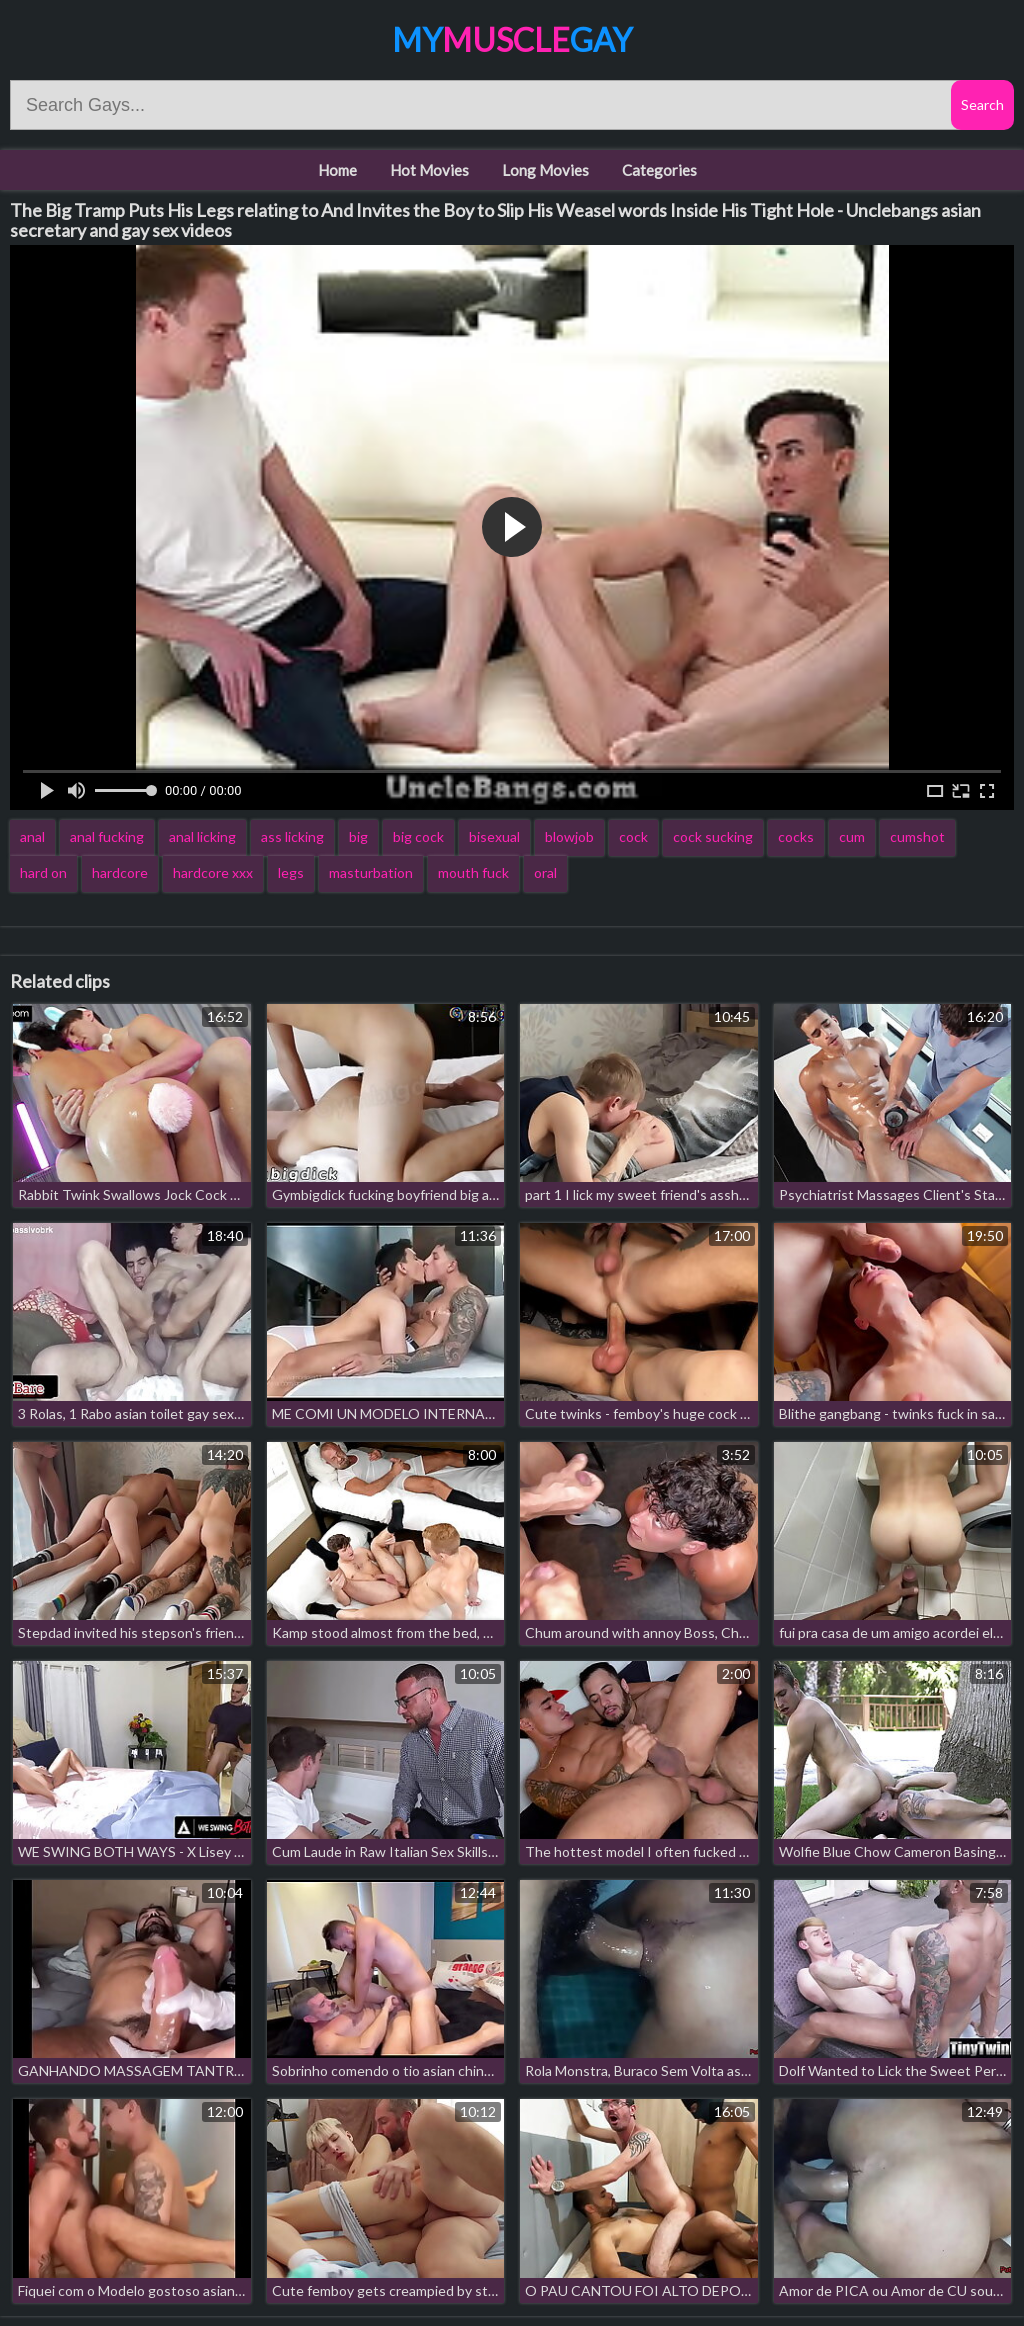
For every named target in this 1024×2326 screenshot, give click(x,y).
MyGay (512, 39)
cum (852, 836)
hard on (43, 872)
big (358, 836)
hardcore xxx (213, 872)
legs (291, 872)
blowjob (569, 836)
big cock (418, 836)
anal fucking (107, 836)
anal (32, 836)
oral (545, 872)
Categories (659, 170)
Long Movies (545, 170)
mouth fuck (473, 872)
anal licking (202, 836)
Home (337, 170)
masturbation (371, 872)
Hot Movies (429, 170)
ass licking (292, 836)
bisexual (494, 836)
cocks (796, 836)
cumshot (917, 836)
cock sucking (713, 836)
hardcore (120, 872)
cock (633, 836)
